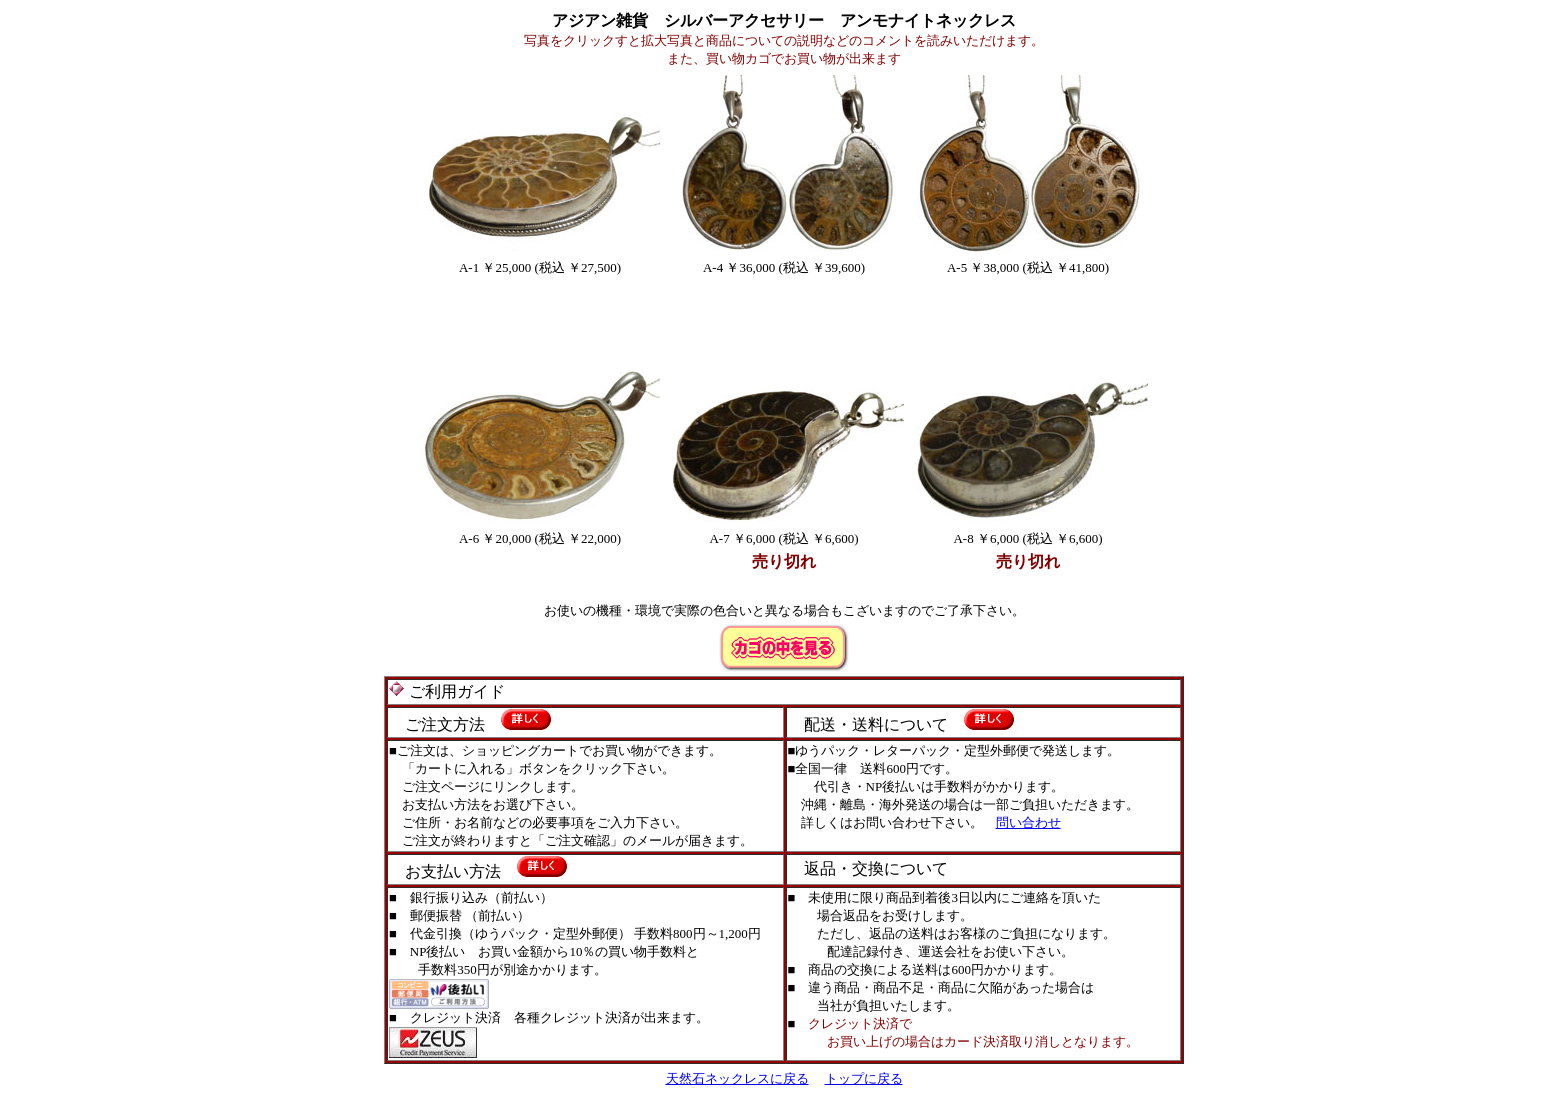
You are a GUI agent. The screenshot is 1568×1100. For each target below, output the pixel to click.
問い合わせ (1028, 822)
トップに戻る (864, 1078)
